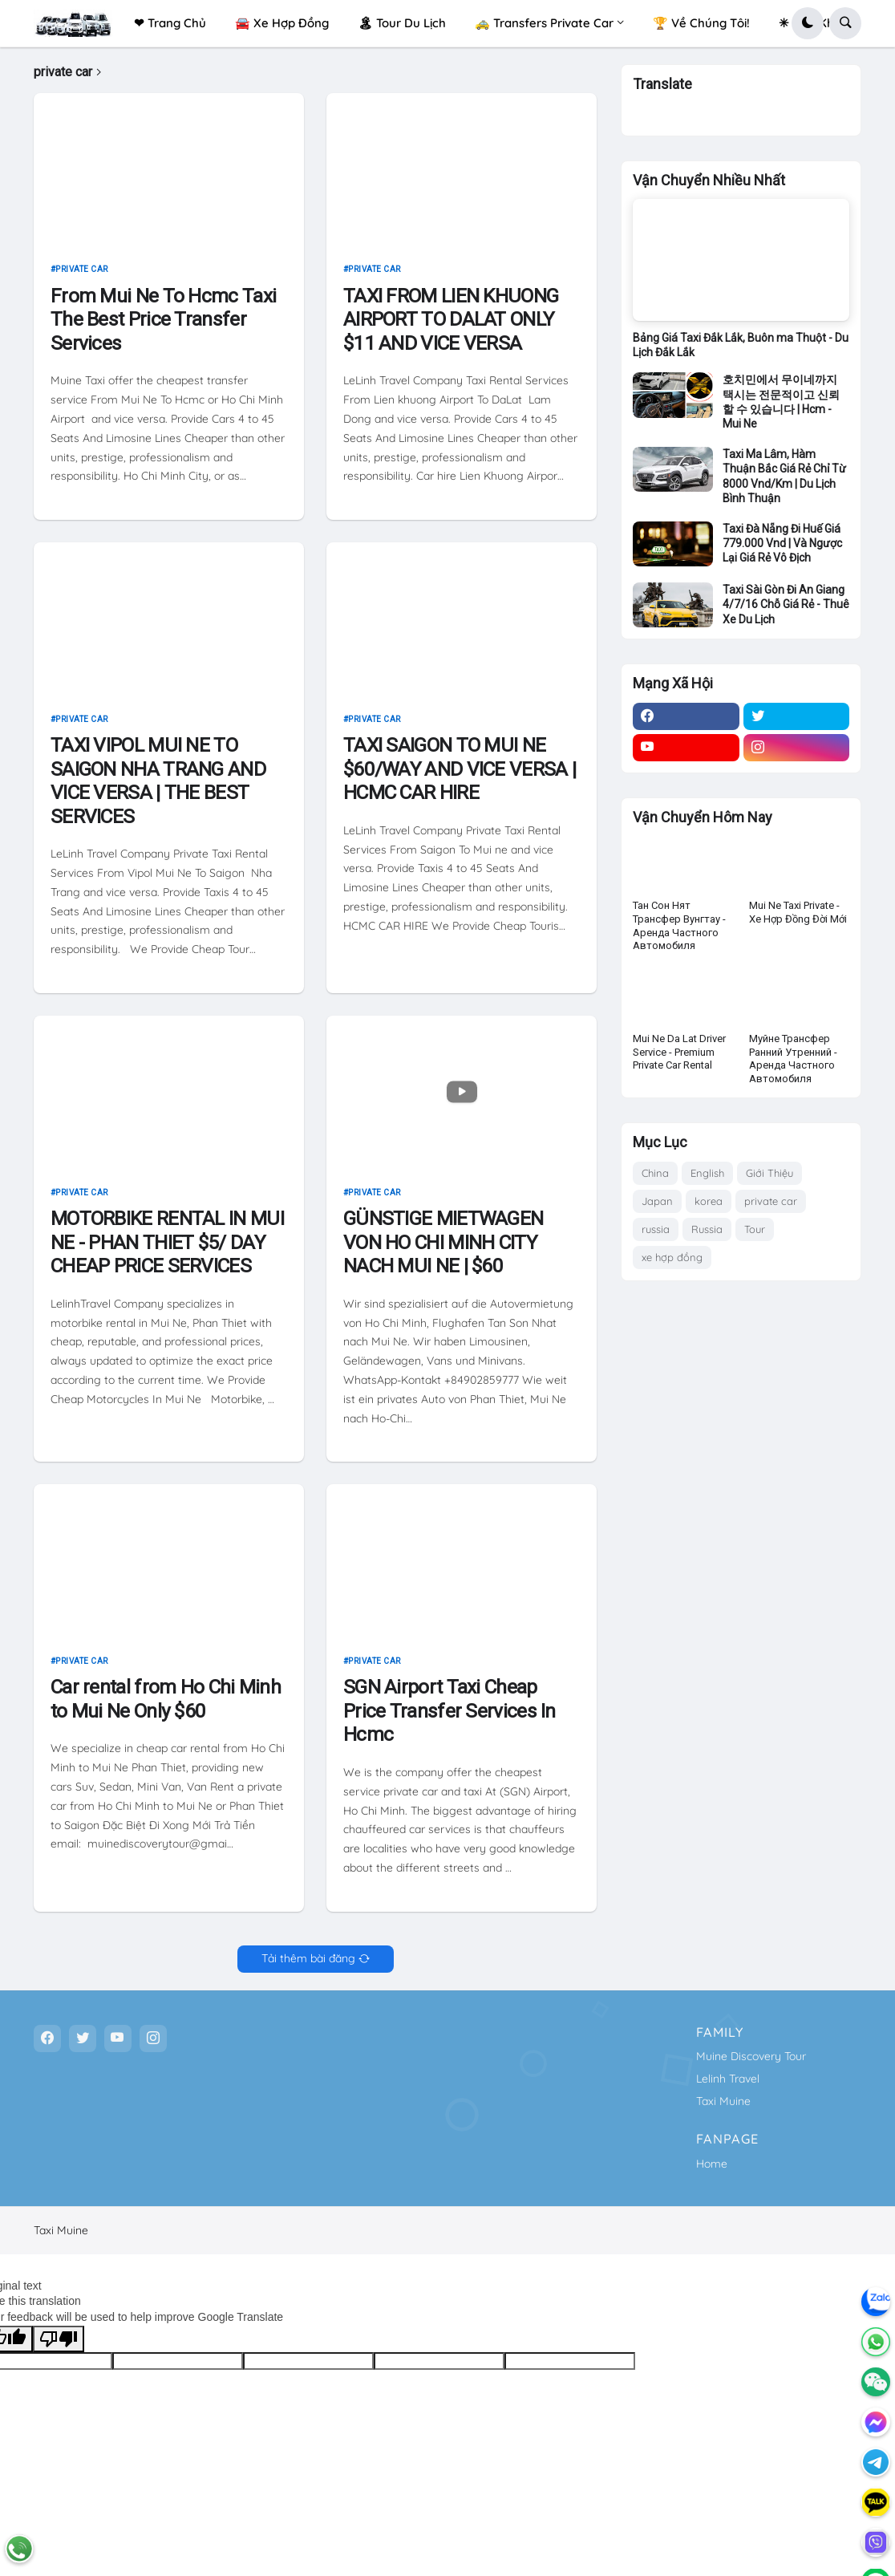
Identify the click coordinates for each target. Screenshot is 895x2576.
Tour (754, 1236)
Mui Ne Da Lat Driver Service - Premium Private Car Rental (679, 1059)
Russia (707, 1236)
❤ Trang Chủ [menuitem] (170, 22)
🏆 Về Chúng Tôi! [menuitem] (701, 22)
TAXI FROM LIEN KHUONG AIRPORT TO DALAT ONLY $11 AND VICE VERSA (450, 319)
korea (709, 1208)
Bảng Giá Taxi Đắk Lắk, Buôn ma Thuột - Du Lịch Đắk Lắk (740, 352)
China (655, 1180)
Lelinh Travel (727, 2078)
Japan (657, 1208)
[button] (808, 23)
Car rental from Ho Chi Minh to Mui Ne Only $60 (166, 1698)
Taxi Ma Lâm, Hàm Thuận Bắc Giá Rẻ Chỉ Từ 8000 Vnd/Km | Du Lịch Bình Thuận (784, 483)
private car (81, 269)
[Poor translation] (58, 2339)
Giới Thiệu (769, 1180)
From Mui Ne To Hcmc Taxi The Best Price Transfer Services (163, 319)
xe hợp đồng (672, 1264)
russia (656, 1236)
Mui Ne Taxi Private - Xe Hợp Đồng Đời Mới (798, 919)
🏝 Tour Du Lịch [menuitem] (402, 22)
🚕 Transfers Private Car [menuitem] (544, 22)
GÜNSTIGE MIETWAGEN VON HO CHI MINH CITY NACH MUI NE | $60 (443, 1242)
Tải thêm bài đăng (308, 1958)
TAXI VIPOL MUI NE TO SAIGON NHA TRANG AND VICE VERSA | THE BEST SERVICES (158, 780)
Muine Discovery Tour (751, 2056)
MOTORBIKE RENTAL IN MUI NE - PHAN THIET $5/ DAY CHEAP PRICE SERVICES (167, 1242)
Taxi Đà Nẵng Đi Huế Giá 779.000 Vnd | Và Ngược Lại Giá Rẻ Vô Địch (782, 550)
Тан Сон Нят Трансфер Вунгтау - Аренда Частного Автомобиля (679, 933)
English (707, 1180)
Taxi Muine (723, 2101)
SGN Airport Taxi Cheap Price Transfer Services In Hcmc (449, 1710)
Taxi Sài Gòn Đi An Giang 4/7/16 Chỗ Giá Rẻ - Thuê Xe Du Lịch (786, 611)
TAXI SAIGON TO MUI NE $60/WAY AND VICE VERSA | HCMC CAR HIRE (459, 768)
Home (711, 2163)
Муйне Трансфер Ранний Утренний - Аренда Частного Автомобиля (793, 1066)
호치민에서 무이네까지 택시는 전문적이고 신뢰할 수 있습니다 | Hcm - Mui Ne (781, 408)
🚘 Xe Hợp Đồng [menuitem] (282, 22)
